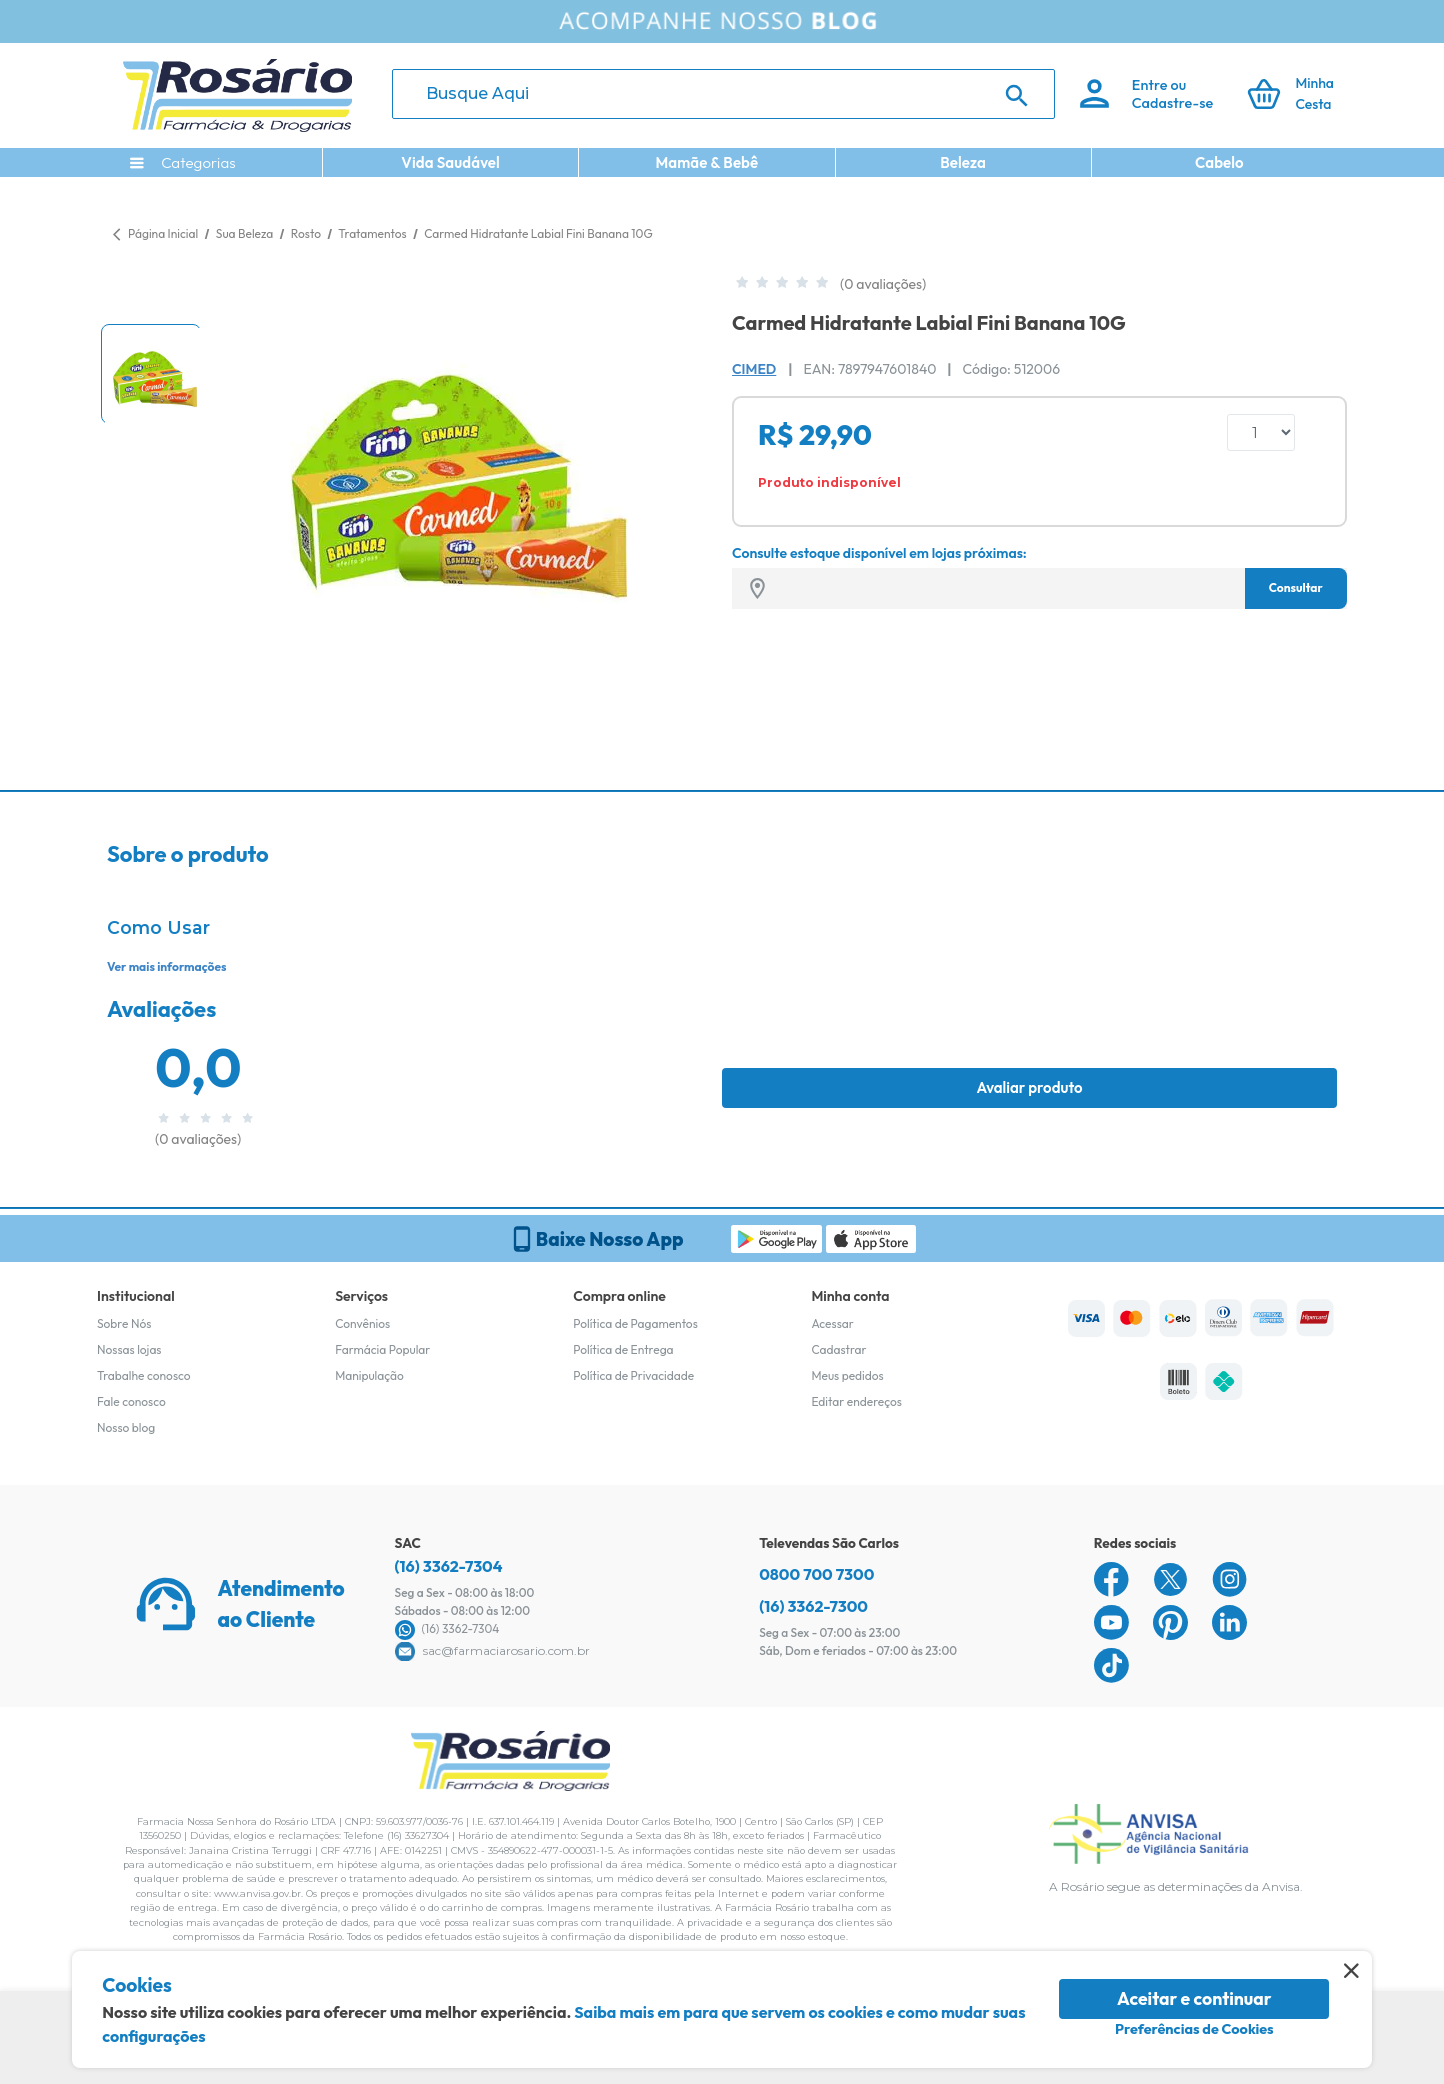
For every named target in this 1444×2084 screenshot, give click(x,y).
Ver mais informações (166, 966)
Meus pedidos (847, 1375)
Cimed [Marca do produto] (754, 369)
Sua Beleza (246, 233)
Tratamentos (373, 233)
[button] (151, 374)
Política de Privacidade (633, 1375)
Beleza (963, 162)
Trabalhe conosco (144, 1375)
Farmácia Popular (382, 1349)
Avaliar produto (1029, 1087)
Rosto (307, 233)
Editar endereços (856, 1401)
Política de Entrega (623, 1349)
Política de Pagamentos (635, 1323)
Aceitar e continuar (1194, 1998)
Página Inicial (163, 233)
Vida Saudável (450, 162)
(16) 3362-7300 (813, 1606)
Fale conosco (131, 1401)
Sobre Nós (124, 1323)
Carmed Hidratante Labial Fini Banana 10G (538, 233)
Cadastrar (838, 1349)
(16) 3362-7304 (449, 1566)
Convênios (362, 1323)
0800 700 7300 (816, 1574)
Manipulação (369, 1375)
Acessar (832, 1323)
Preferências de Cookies (1194, 2029)
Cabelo (1219, 162)
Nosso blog (126, 1427)
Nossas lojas (129, 1349)
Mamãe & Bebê (706, 162)
